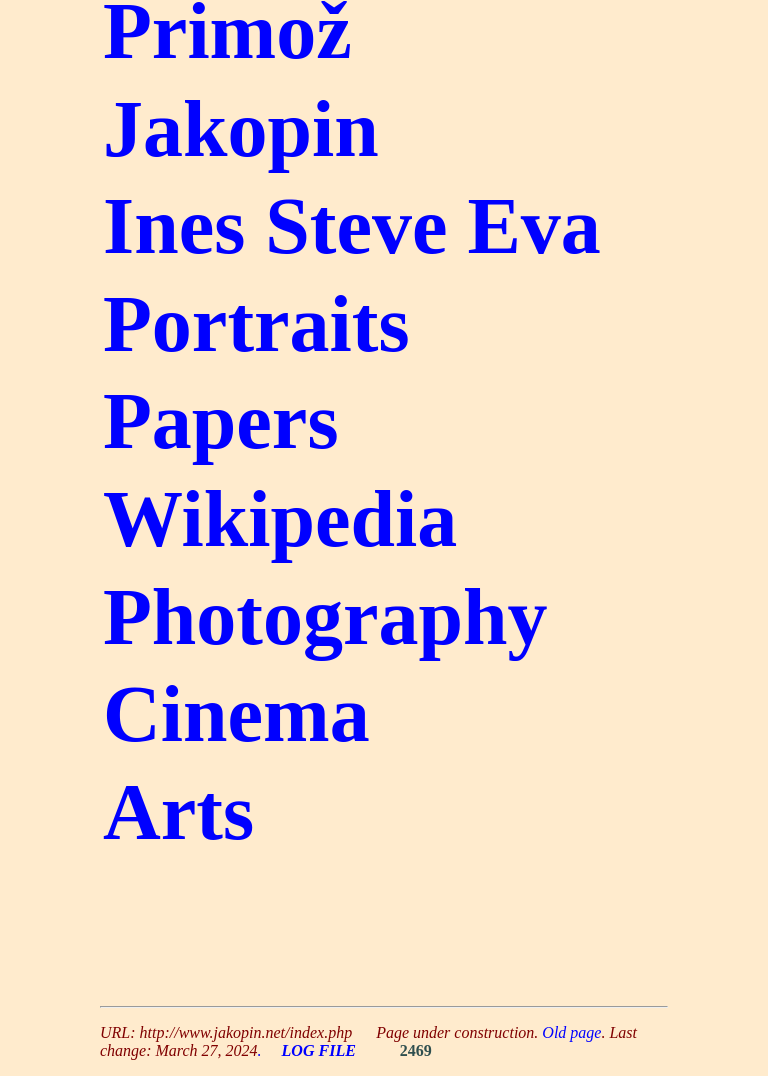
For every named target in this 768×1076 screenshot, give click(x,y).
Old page (571, 1032)
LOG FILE (319, 1050)
